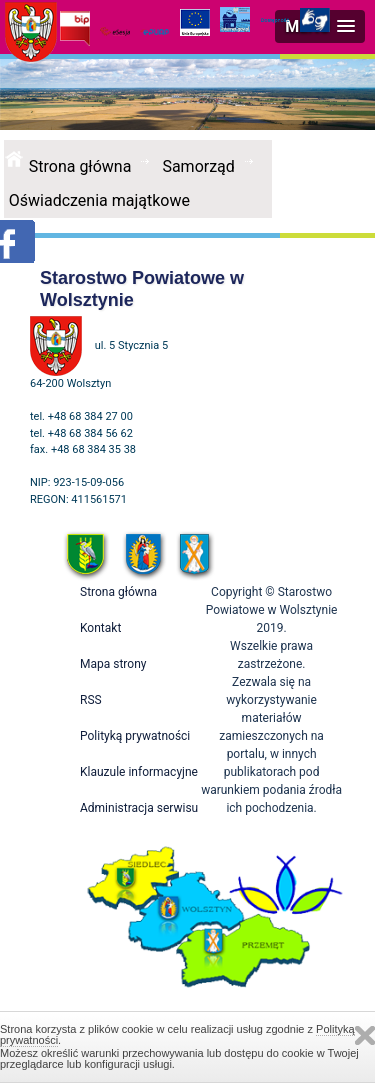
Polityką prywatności (135, 736)
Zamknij (365, 1035)
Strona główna (80, 166)
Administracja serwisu (139, 808)
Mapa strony (113, 664)
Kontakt (100, 628)
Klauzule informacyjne (139, 772)
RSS (91, 700)
